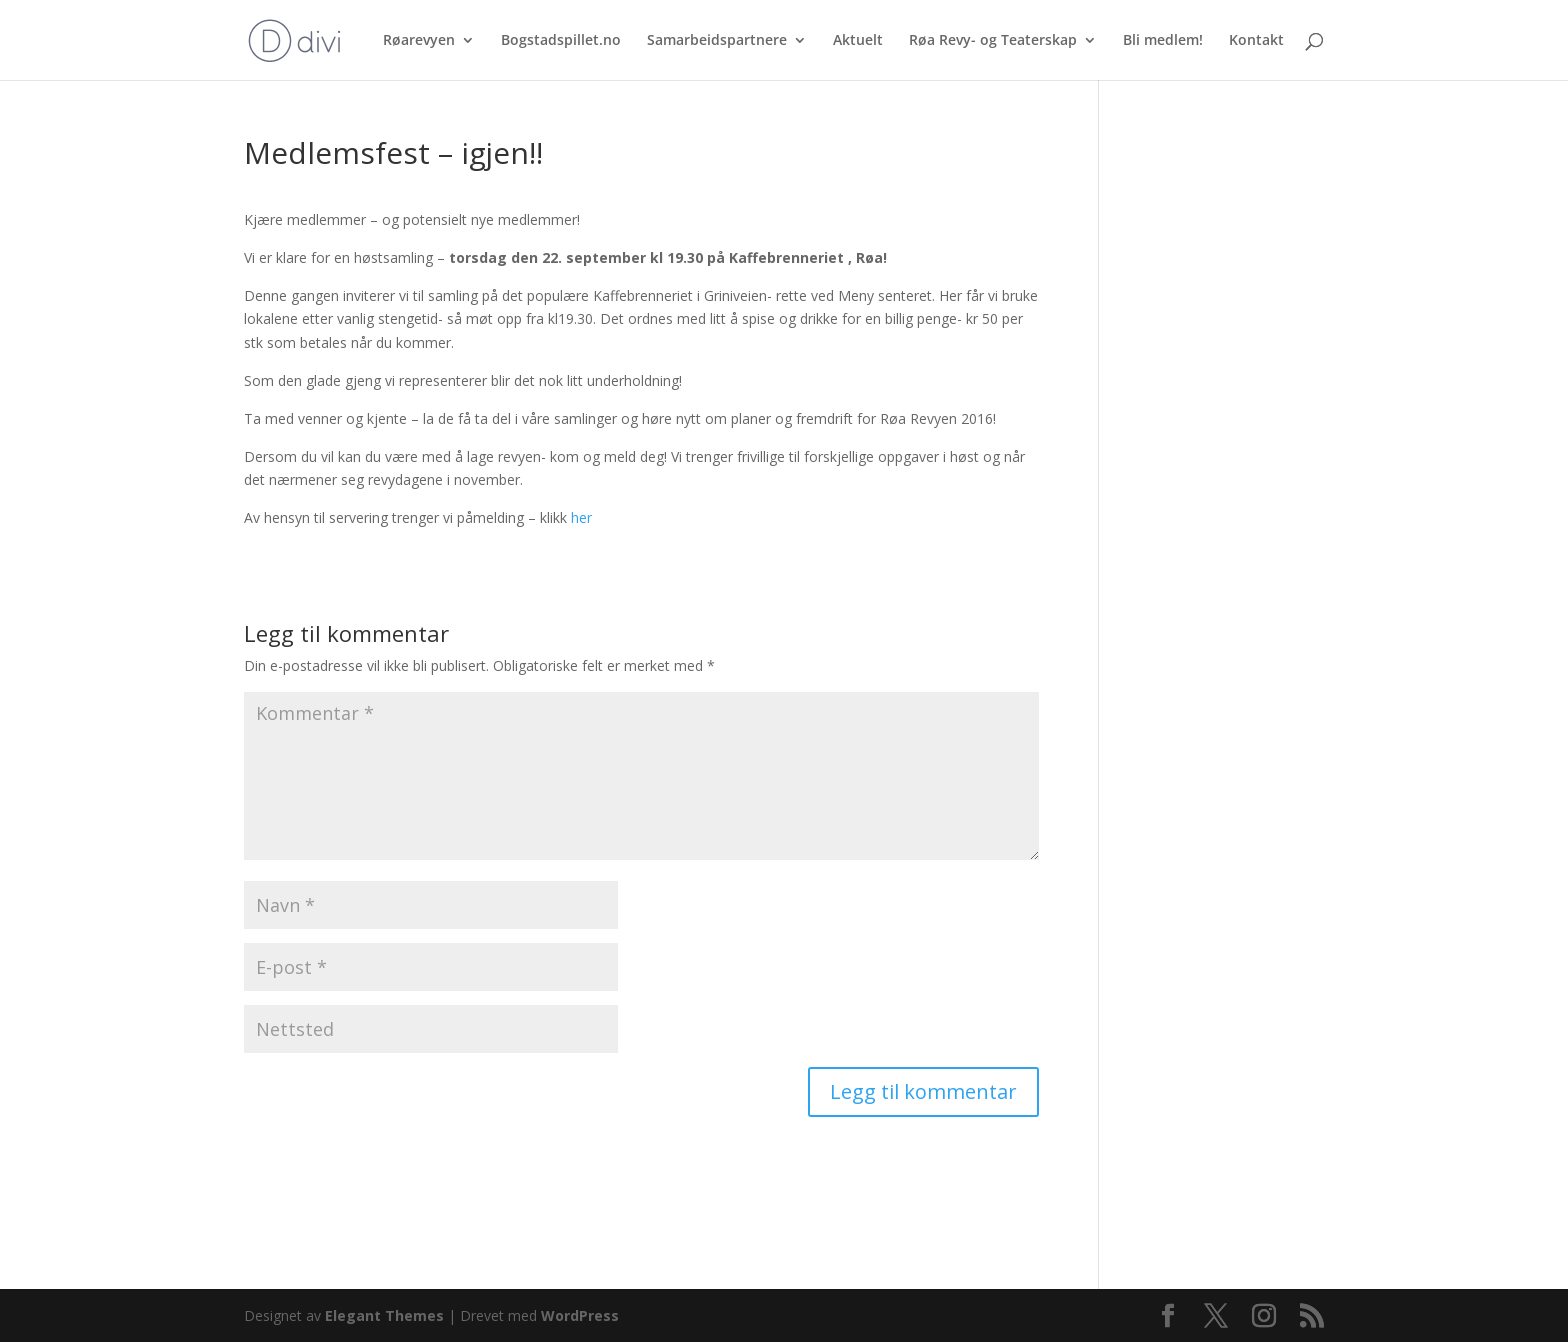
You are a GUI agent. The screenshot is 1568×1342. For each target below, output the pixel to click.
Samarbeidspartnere (717, 41)
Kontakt (1256, 41)
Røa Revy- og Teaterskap (993, 41)
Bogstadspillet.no (561, 41)
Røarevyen (419, 41)
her (581, 517)
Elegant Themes (384, 1315)
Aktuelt (858, 41)
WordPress (580, 1315)
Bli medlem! (1163, 41)
